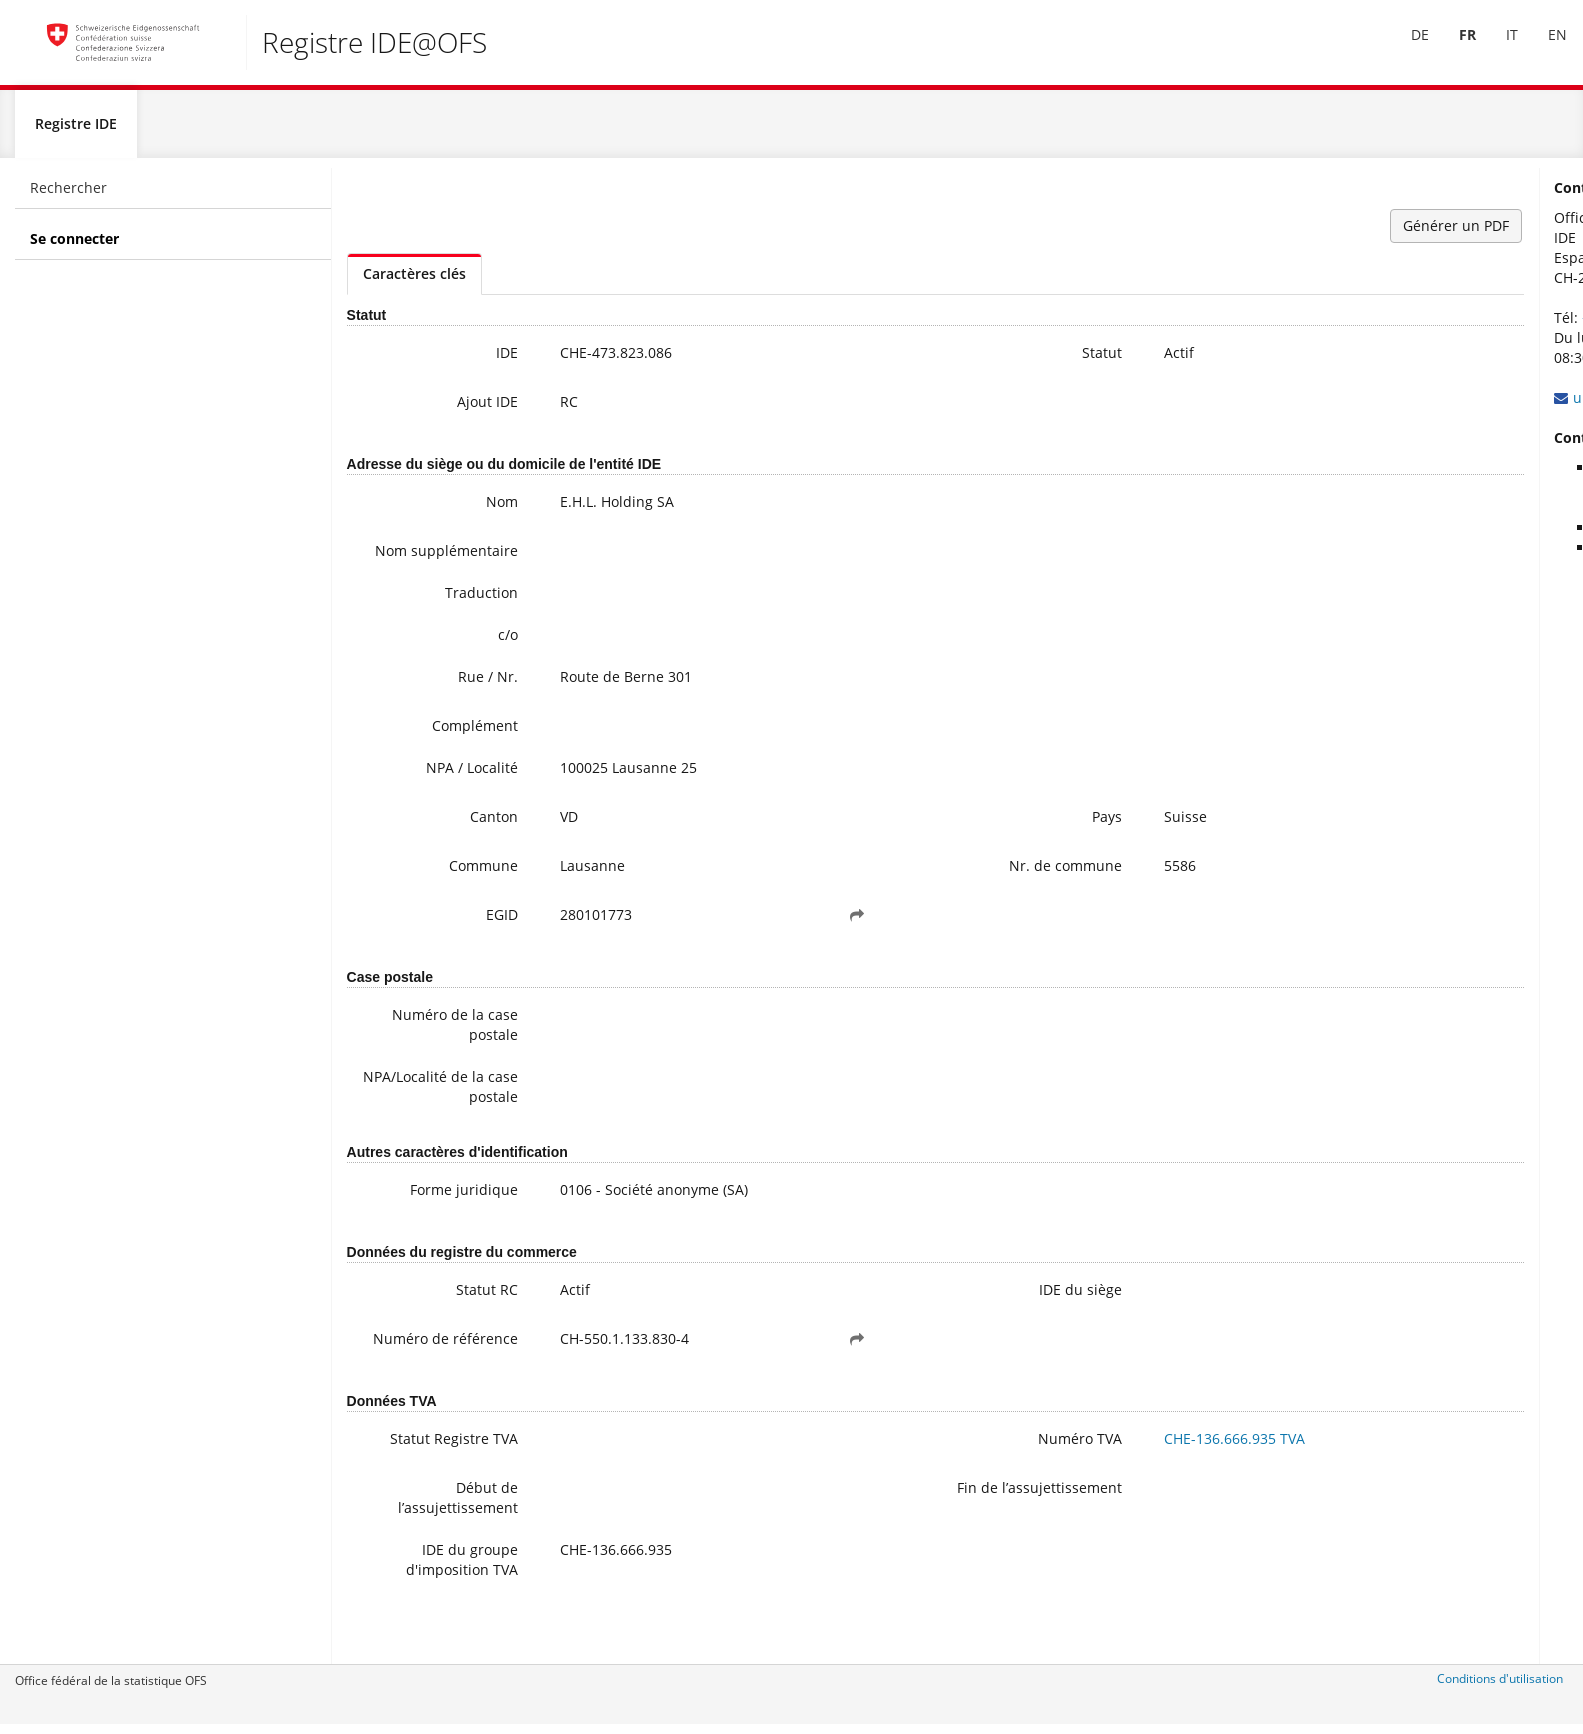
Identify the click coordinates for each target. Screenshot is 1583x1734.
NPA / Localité (429, 795)
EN (1543, 48)
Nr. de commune (893, 893)
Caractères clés (414, 281)
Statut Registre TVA (411, 1479)
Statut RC (444, 1317)
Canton (451, 844)
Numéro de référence (437, 1376)
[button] (749, 943)
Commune (440, 893)
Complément (432, 753)
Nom (459, 509)
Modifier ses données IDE (1421, 555)
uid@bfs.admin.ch (1376, 405)
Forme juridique (421, 1217)
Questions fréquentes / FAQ (1429, 535)
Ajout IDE (444, 409)
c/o (465, 662)
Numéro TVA (908, 1479)
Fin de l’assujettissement (890, 1538)
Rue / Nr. (445, 704)
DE (1406, 48)
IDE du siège (908, 1317)
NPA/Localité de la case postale (414, 1114)
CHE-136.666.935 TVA (1062, 1479)
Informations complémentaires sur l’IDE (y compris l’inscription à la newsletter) (1446, 495)
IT (1498, 48)
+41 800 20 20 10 (1380, 325)
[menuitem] (1406, 49)
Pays (935, 844)
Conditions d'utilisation (1500, 1686)
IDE (464, 360)
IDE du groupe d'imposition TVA (419, 1600)
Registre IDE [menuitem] (76, 131)
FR (1453, 48)
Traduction (438, 620)
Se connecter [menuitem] (74, 246)
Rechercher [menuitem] (68, 195)
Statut (930, 360)
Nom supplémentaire (421, 568)
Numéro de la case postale (412, 1052)
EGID (459, 942)
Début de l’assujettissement (415, 1538)
